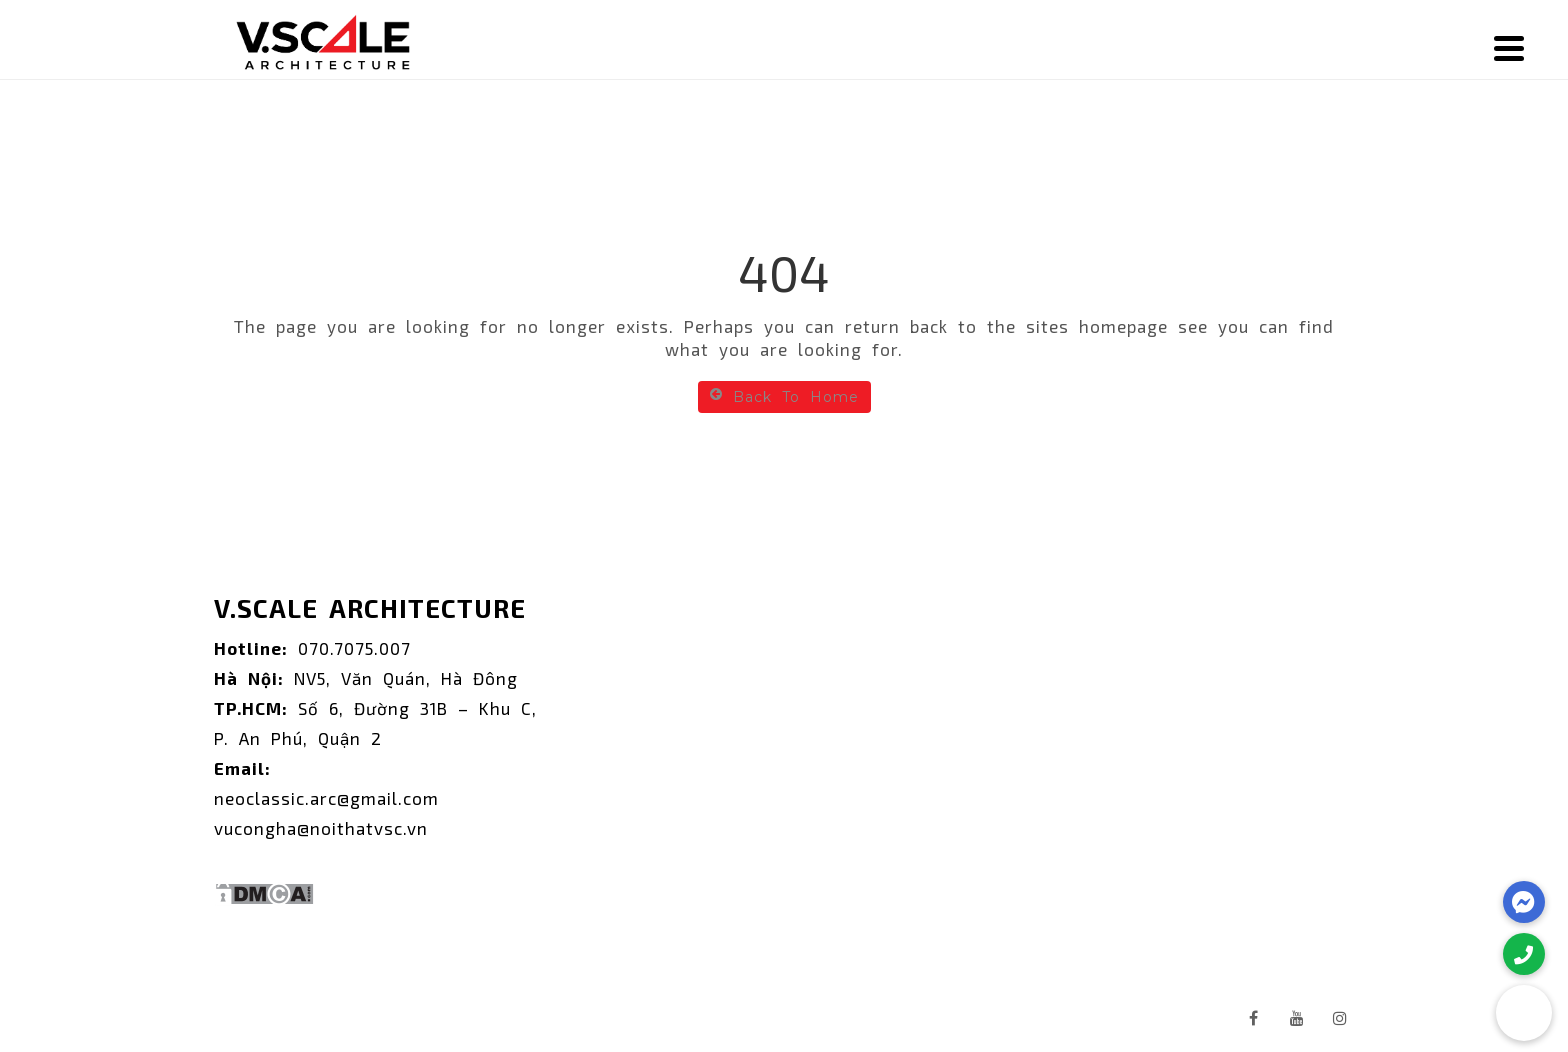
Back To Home (784, 396)
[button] (1524, 1013)
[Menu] (1509, 47)
